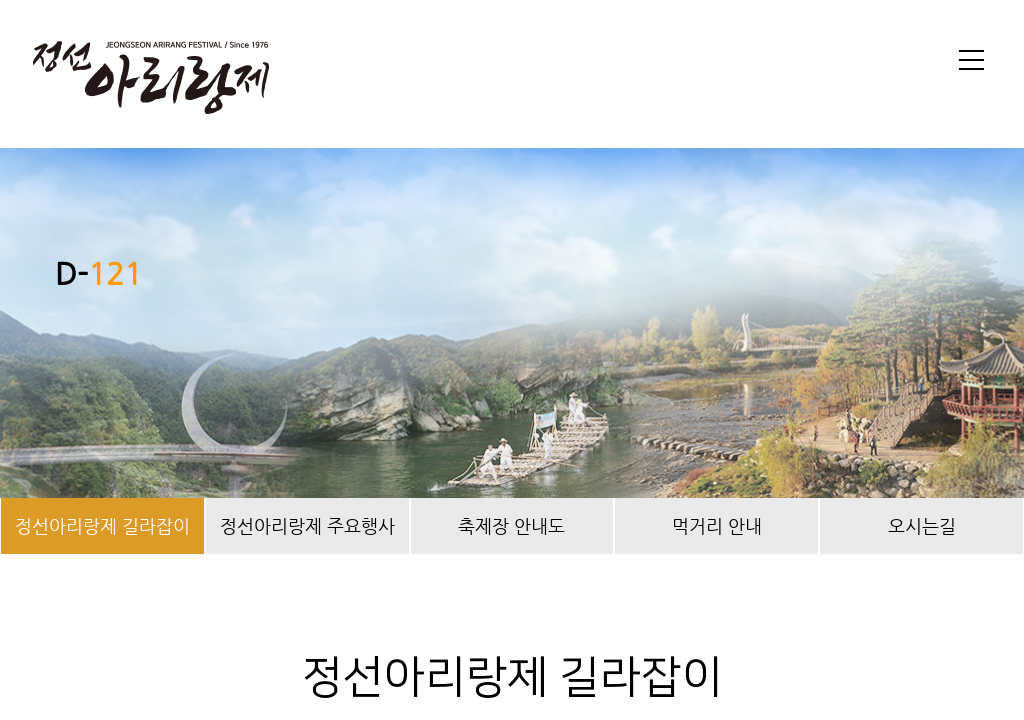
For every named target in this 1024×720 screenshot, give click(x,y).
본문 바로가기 (0, 0)
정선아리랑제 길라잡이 (102, 525)
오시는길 (922, 525)
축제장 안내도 (511, 525)
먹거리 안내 (717, 525)
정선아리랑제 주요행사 (307, 525)
